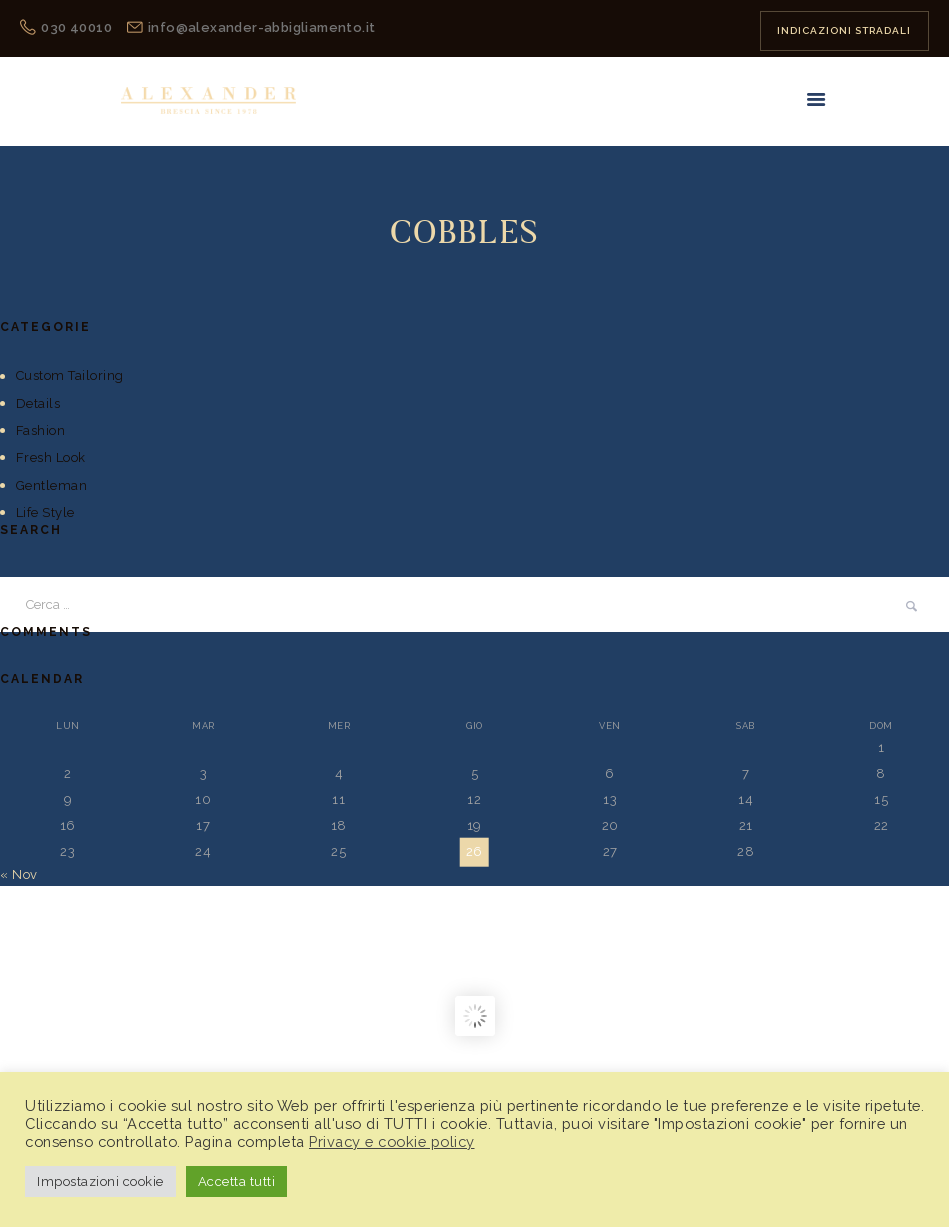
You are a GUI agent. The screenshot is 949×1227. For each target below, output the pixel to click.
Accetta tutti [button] (237, 1181)
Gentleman (52, 485)
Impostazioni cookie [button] (100, 1181)
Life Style (45, 512)
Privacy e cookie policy (392, 1141)
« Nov (19, 874)
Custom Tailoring (70, 375)
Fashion (41, 430)
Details (38, 403)
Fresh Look (51, 457)
